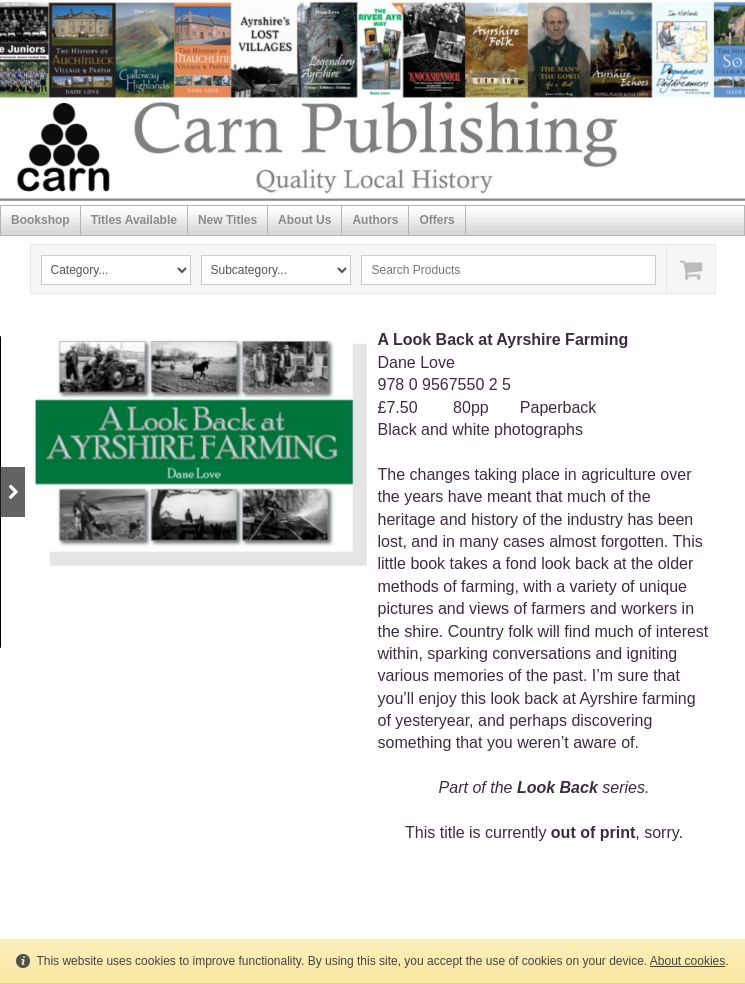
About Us (304, 220)
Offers (436, 220)
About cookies (687, 961)
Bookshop (40, 220)
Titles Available (134, 220)
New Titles (227, 220)
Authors (375, 220)
